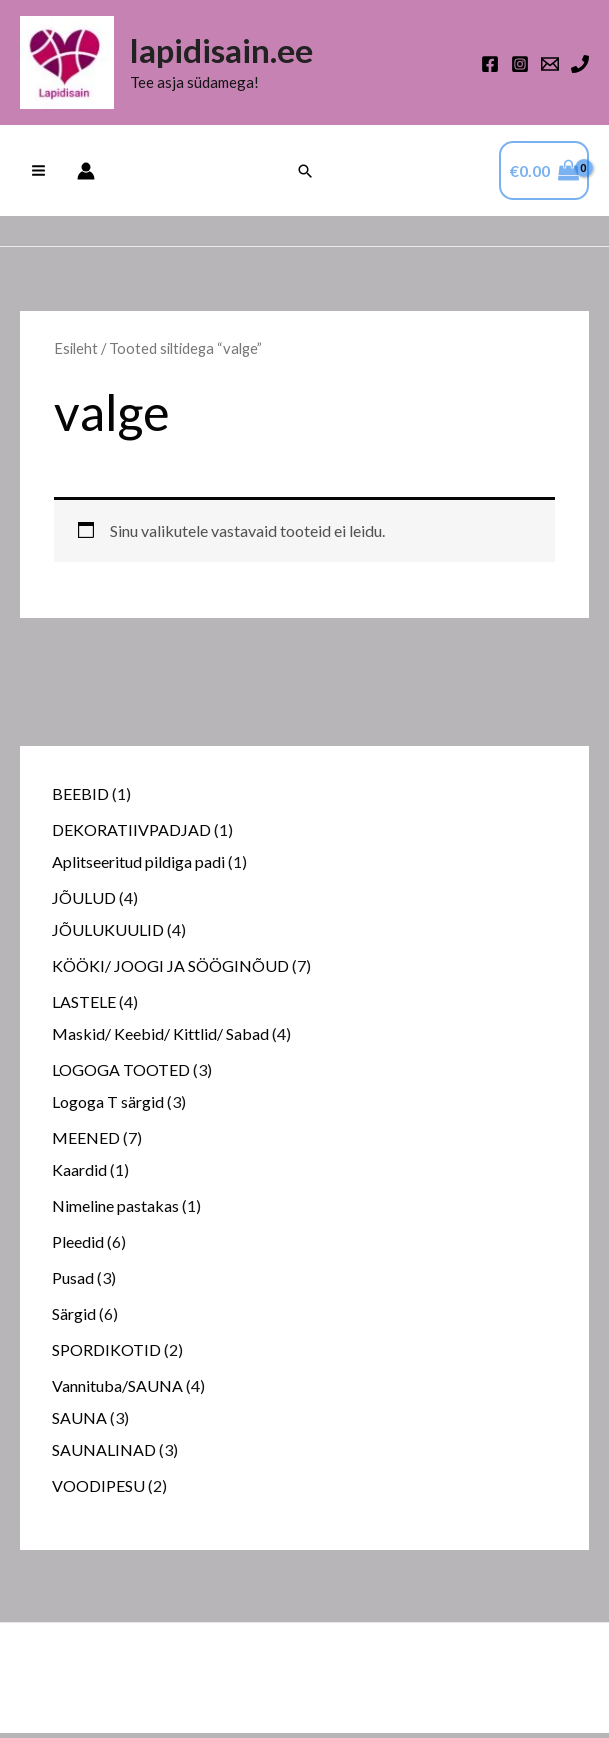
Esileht (76, 354)
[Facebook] (490, 67)
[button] (305, 176)
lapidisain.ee (232, 54)
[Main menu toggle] (38, 175)
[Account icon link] (86, 176)
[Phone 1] (580, 67)
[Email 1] (550, 67)
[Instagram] (520, 67)
